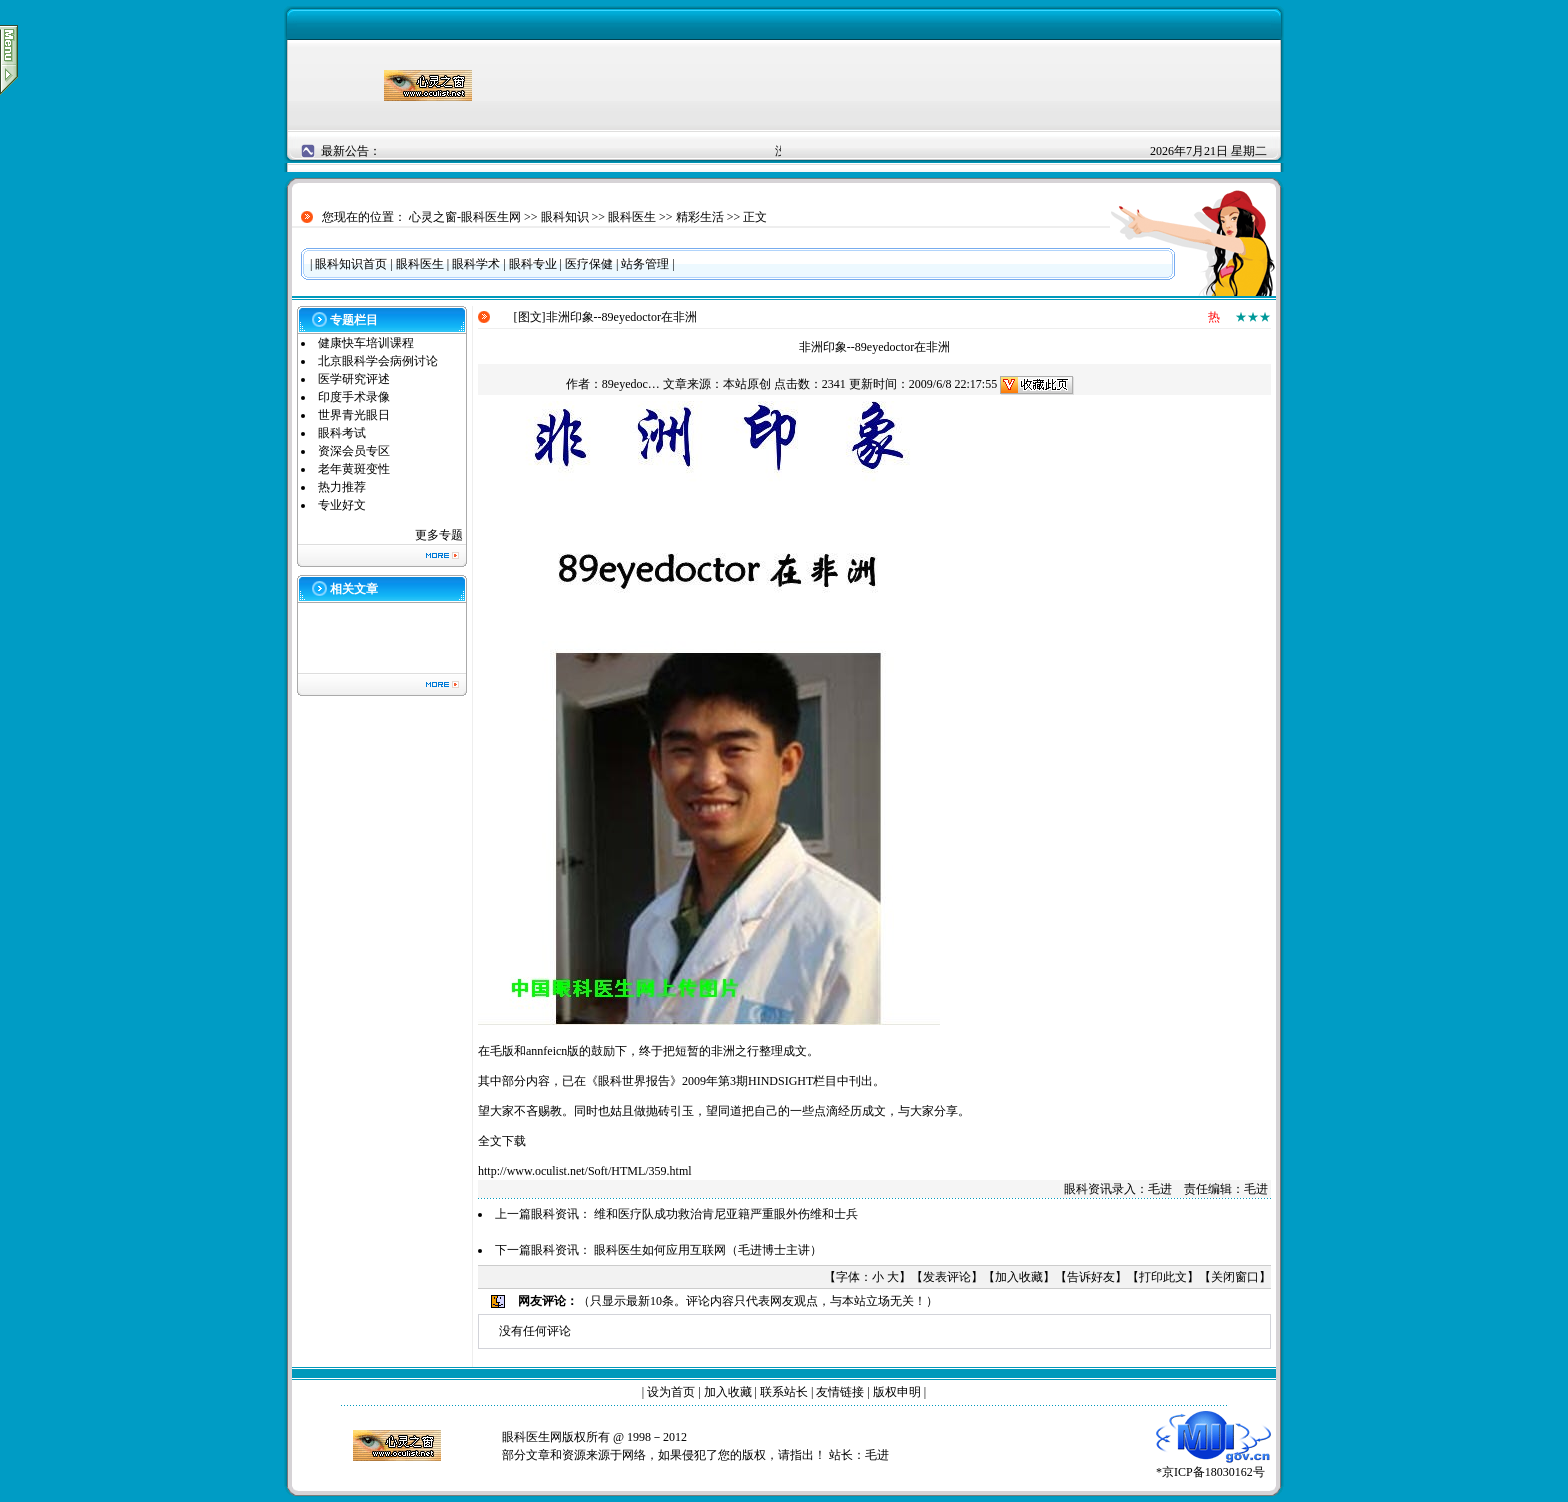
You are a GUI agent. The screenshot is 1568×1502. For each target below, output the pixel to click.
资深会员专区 (354, 451)
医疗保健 (589, 264)
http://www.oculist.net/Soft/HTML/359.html (585, 1171)
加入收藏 (1019, 1277)
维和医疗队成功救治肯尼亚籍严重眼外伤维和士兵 (726, 1214)
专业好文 (342, 505)
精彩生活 (700, 217)
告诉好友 (1091, 1277)
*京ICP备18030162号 (1213, 1465)
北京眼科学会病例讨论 (378, 361)
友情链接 (840, 1392)
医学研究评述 (354, 379)
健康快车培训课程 (366, 343)
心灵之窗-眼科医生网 (465, 217)
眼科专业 (533, 264)
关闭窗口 (1235, 1277)
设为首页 (671, 1392)
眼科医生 (632, 217)
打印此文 (1163, 1277)
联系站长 (784, 1392)
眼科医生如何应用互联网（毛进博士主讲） (708, 1250)
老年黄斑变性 (354, 469)
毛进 (877, 1455)
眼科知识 (565, 217)
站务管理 (645, 264)
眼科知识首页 (351, 264)
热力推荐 (342, 487)
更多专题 (439, 535)
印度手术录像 (354, 397)
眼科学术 (476, 264)
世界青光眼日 (354, 415)
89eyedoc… (631, 384)
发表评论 (947, 1277)
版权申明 (897, 1392)
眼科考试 (342, 433)
